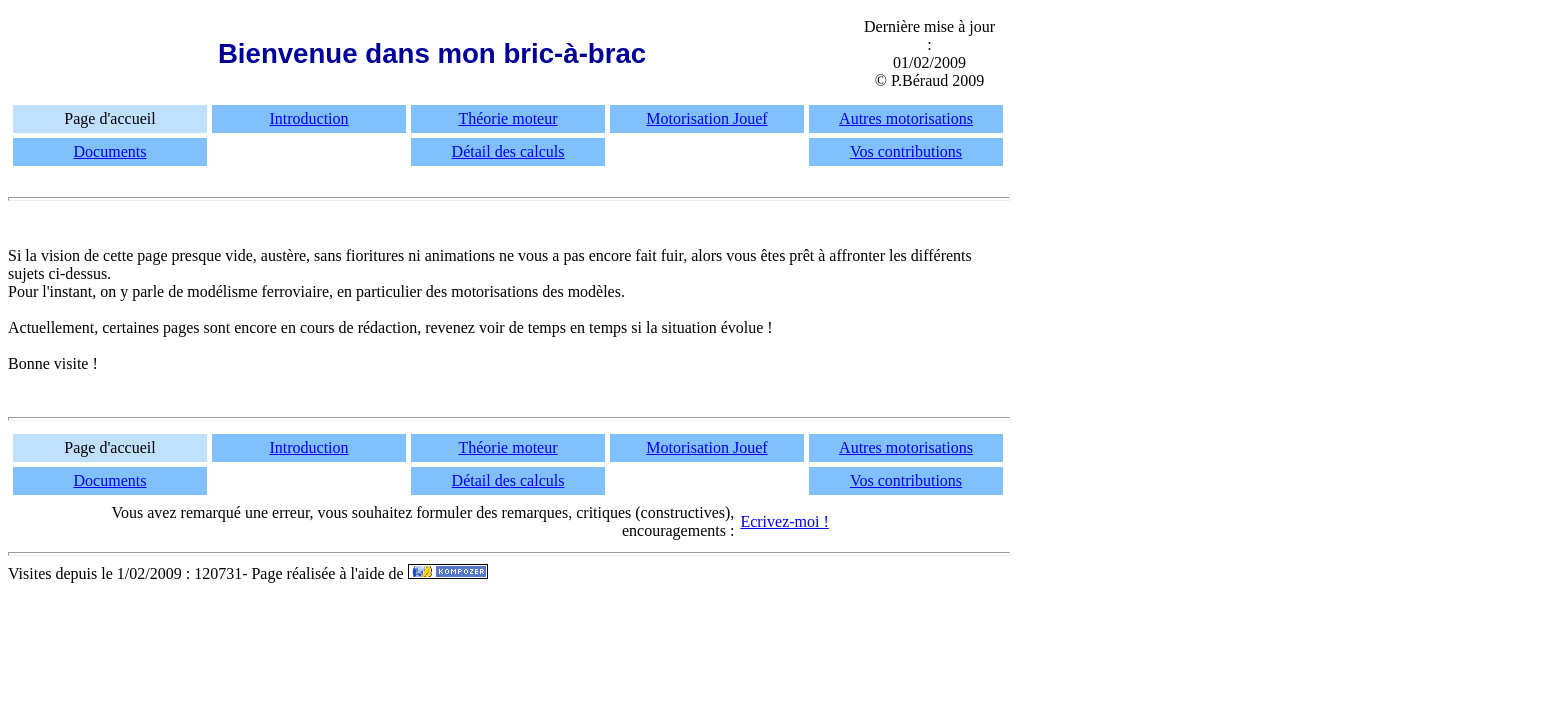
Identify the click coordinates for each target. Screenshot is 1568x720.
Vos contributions (906, 151)
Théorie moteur (507, 118)
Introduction (308, 118)
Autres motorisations (906, 118)
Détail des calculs (508, 151)
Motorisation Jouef (706, 118)
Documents (110, 151)
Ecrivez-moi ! (784, 521)
